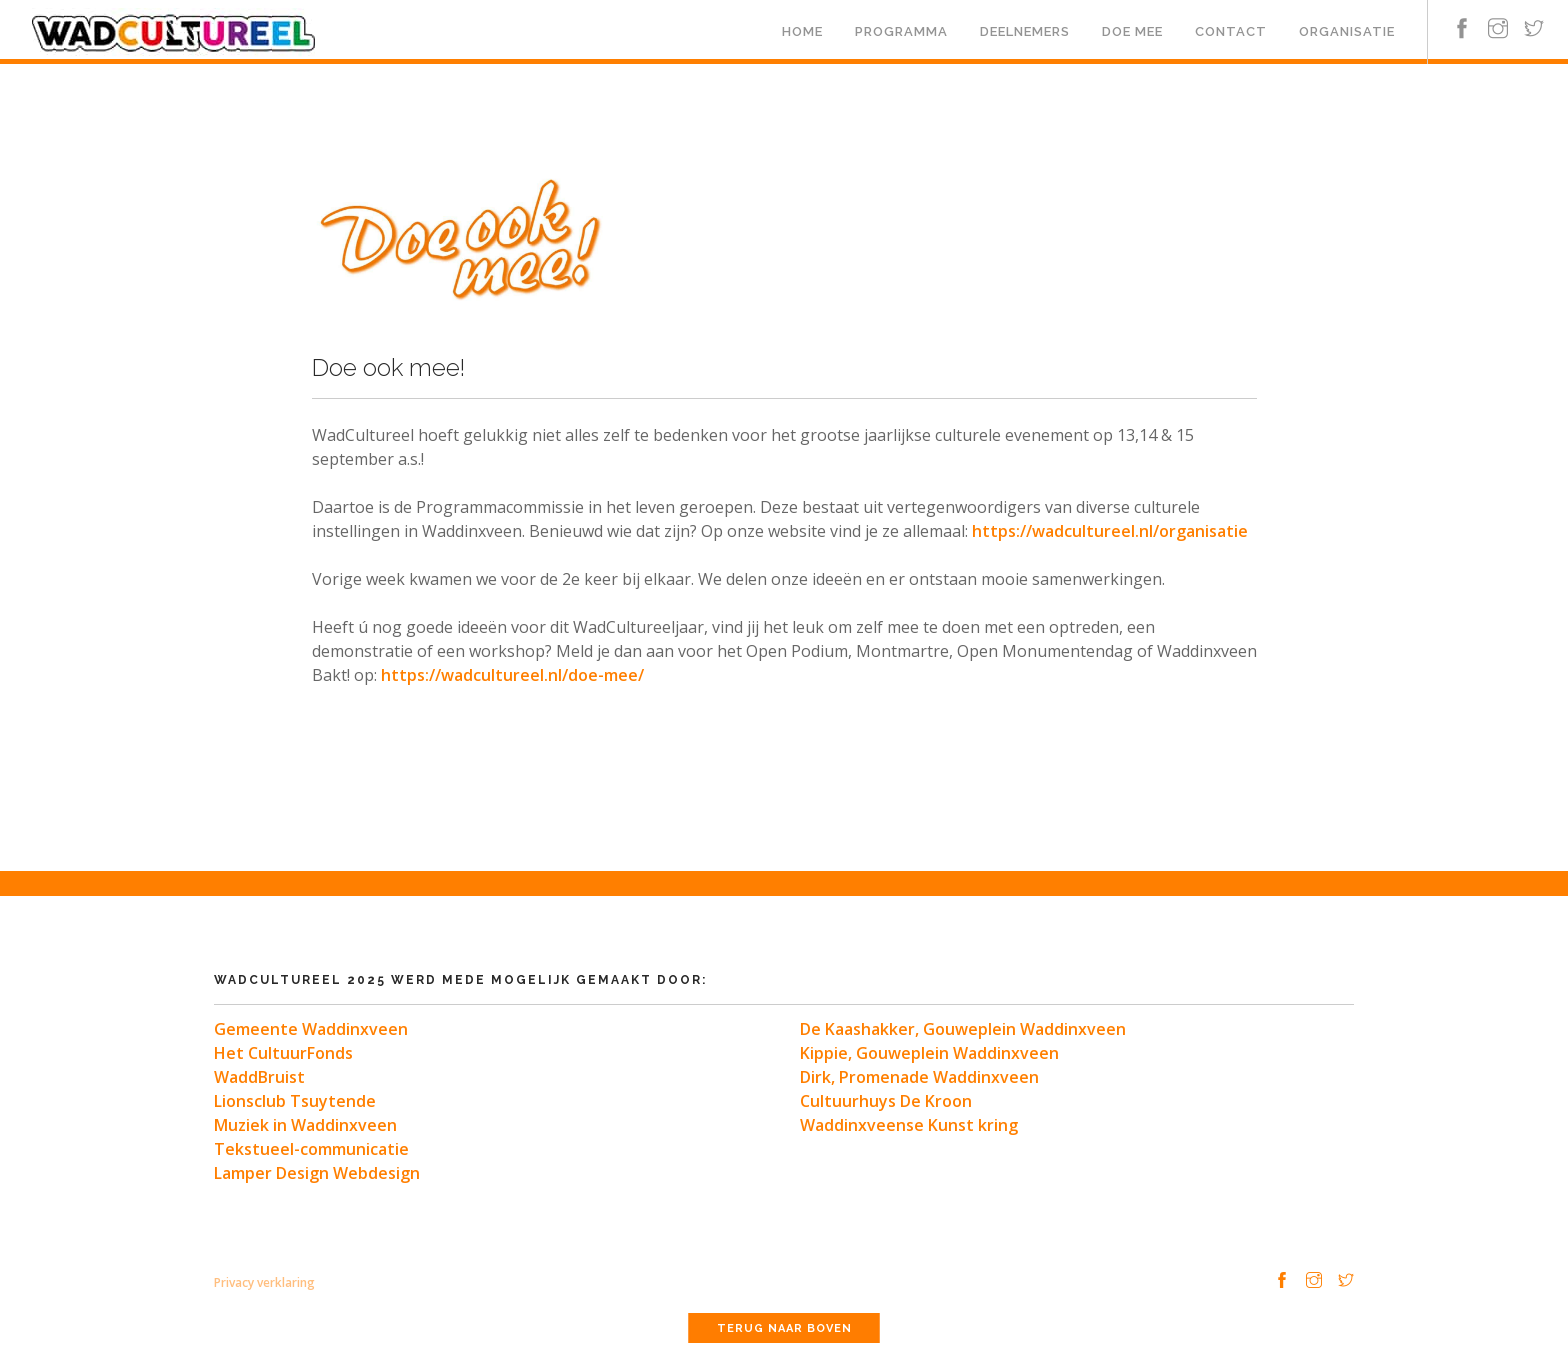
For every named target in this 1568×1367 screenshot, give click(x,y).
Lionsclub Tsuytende (295, 1101)
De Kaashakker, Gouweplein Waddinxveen (963, 1029)
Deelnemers (1025, 31)
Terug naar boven (784, 1328)
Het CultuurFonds (283, 1053)
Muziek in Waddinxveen (305, 1125)
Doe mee (1132, 31)
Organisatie (1347, 31)
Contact (1231, 31)
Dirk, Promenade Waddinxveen (919, 1077)
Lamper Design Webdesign (317, 1173)
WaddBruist (259, 1077)
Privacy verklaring (264, 1282)
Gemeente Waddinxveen (311, 1029)
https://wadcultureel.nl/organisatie (1110, 531)
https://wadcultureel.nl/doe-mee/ (512, 675)
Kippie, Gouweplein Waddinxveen (929, 1053)
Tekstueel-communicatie (311, 1149)
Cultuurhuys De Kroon (886, 1101)
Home (802, 31)
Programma (901, 31)
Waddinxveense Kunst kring (909, 1125)
